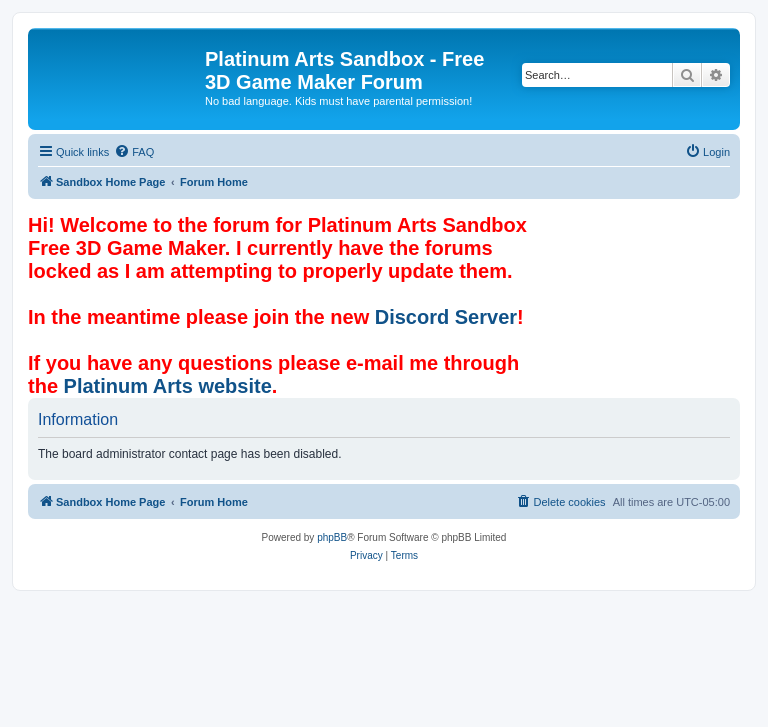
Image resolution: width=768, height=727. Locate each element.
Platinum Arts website (168, 386)
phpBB (332, 537)
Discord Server (446, 317)
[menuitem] (134, 152)
